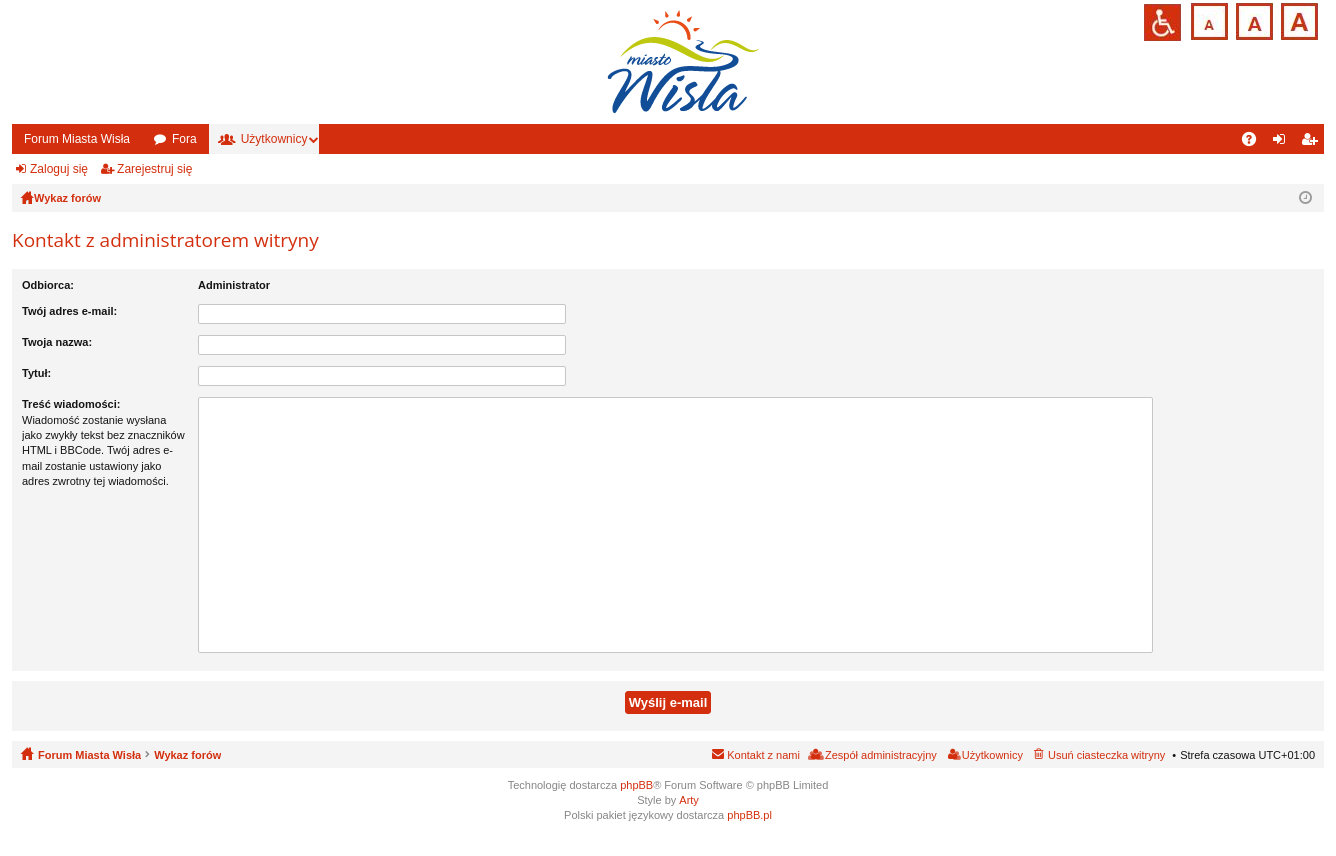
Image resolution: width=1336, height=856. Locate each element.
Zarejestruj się (154, 169)
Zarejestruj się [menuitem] (1313, 143)
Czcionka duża (1297, 19)
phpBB (636, 785)
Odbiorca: (48, 285)
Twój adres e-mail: (69, 311)
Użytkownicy (274, 139)
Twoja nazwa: (57, 342)
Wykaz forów (187, 755)
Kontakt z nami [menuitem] (763, 755)
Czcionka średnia (1252, 19)
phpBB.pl (749, 815)
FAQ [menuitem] (1255, 143)
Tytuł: (36, 373)
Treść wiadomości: (71, 404)
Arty (689, 800)
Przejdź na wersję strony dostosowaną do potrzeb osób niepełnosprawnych (1162, 22)
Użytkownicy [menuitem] (992, 755)
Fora (184, 139)
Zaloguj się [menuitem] (1283, 143)
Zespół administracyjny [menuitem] (881, 755)
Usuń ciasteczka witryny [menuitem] (1106, 755)
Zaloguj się (59, 169)
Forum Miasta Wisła (77, 139)
